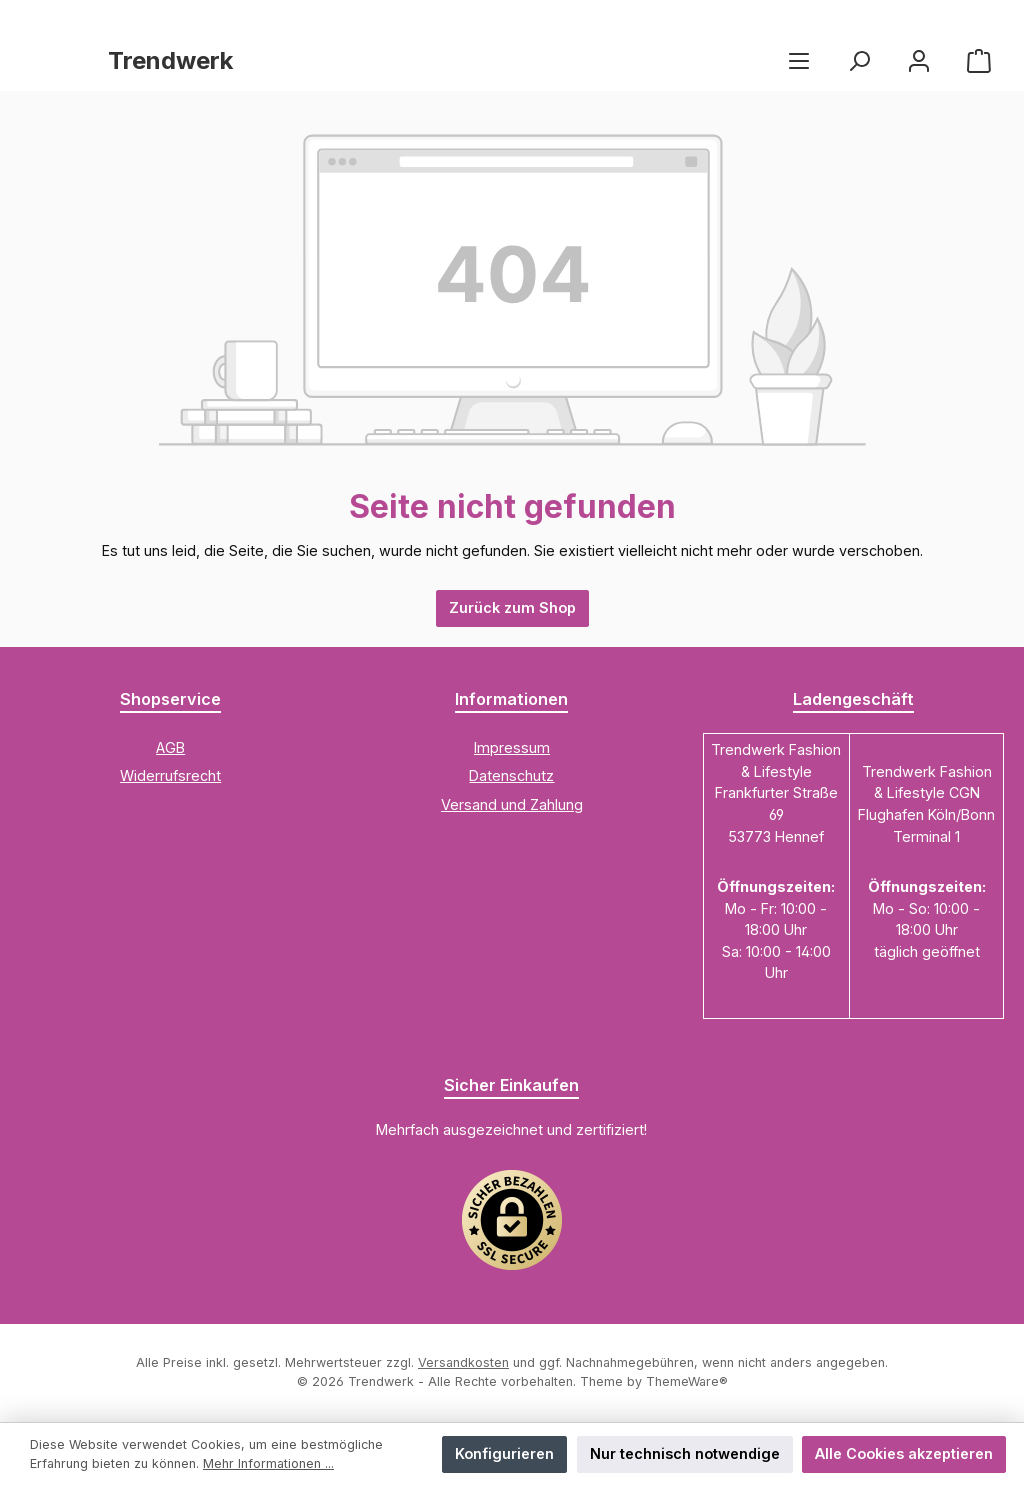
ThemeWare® (687, 1381)
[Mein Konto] (919, 60)
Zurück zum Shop (512, 607)
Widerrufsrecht (170, 775)
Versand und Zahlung (512, 804)
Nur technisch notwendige (685, 1453)
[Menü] (799, 60)
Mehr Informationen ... (268, 1463)
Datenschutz (511, 775)
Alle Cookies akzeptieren (904, 1453)
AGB (170, 747)
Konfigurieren (504, 1453)
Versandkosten (463, 1362)
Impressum (512, 747)
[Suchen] (859, 60)
